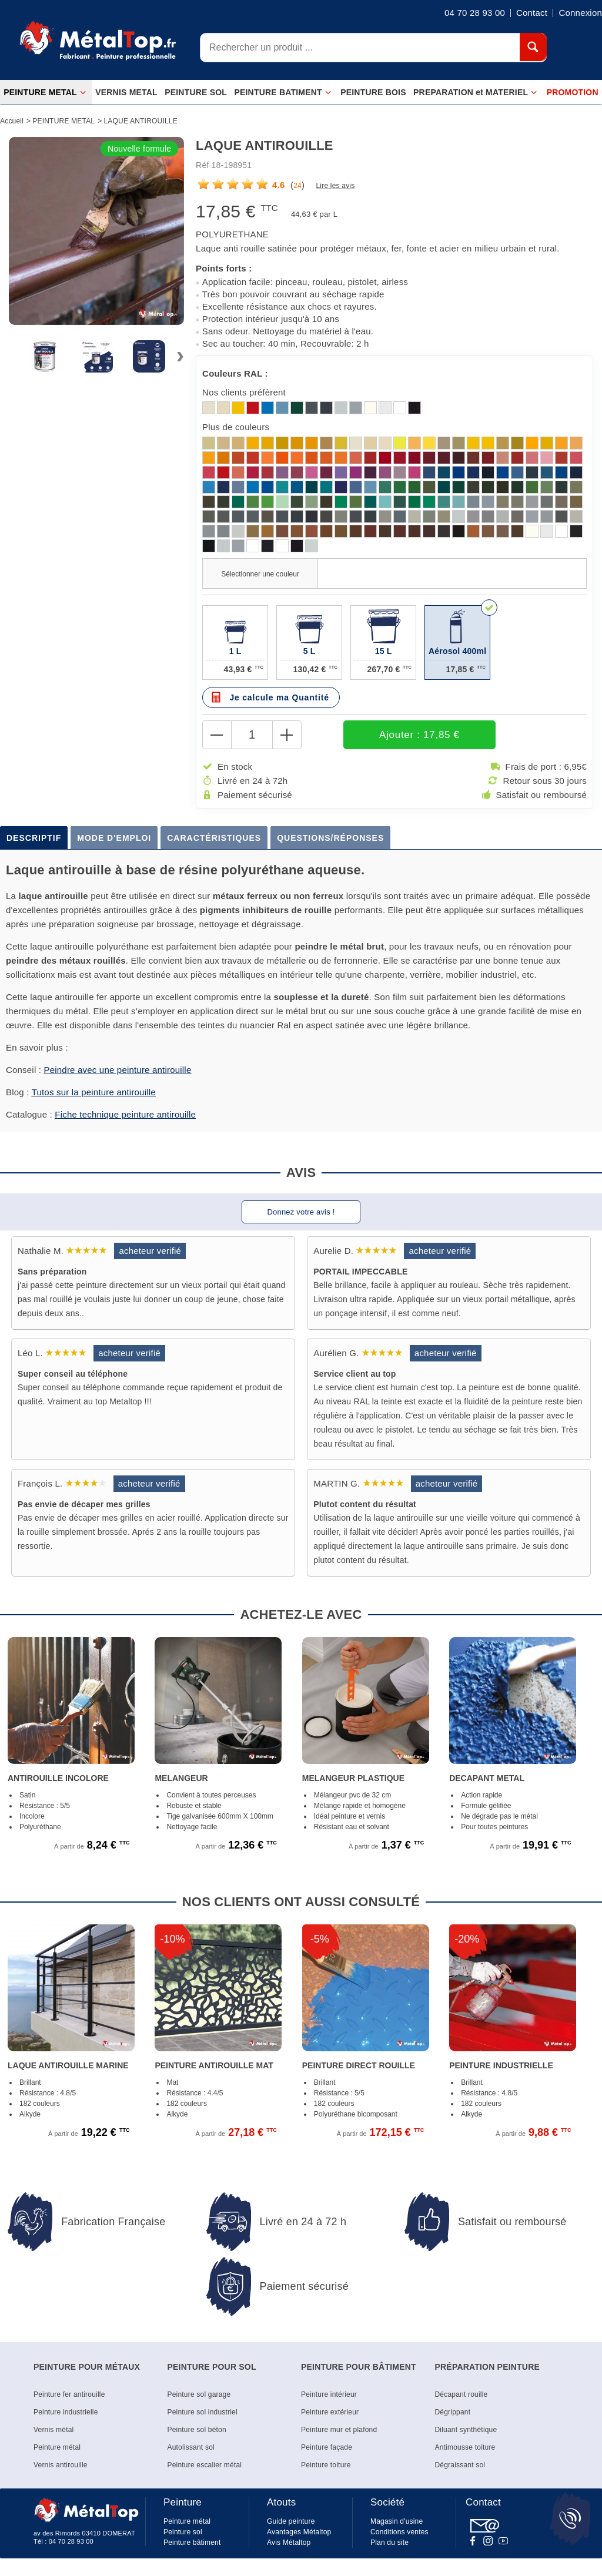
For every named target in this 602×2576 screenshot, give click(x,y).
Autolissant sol (191, 2447)
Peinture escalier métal (205, 2465)
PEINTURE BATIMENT (282, 93)
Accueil (12, 121)
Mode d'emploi (114, 838)
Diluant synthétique (466, 2430)
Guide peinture (291, 2521)
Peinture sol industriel (203, 2412)
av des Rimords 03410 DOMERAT (84, 2533)
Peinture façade (326, 2447)
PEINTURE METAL (45, 93)
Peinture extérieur (330, 2412)
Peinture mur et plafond (339, 2430)
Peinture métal (57, 2447)
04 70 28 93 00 (71, 2541)
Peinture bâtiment (191, 2542)
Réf (202, 165)
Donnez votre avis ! (301, 1212)
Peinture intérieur (329, 2394)
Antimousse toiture (465, 2447)
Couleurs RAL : (235, 373)
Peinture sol (182, 2532)
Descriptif (33, 838)
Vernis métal (53, 2430)
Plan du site (389, 2542)
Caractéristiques (214, 838)
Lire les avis (335, 186)
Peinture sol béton (197, 2430)
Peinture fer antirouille (69, 2394)
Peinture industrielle (66, 2412)
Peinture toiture (326, 2465)
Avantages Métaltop (299, 2532)
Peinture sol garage (199, 2394)
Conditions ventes (399, 2532)
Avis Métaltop (288, 2542)
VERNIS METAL (126, 92)
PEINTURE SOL (196, 92)
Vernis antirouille (61, 2465)
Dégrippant (453, 2412)
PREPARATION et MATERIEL (475, 93)
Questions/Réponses (330, 838)
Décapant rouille (461, 2394)
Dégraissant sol (460, 2465)
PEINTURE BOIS (373, 92)
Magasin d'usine (396, 2521)
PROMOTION (572, 92)
